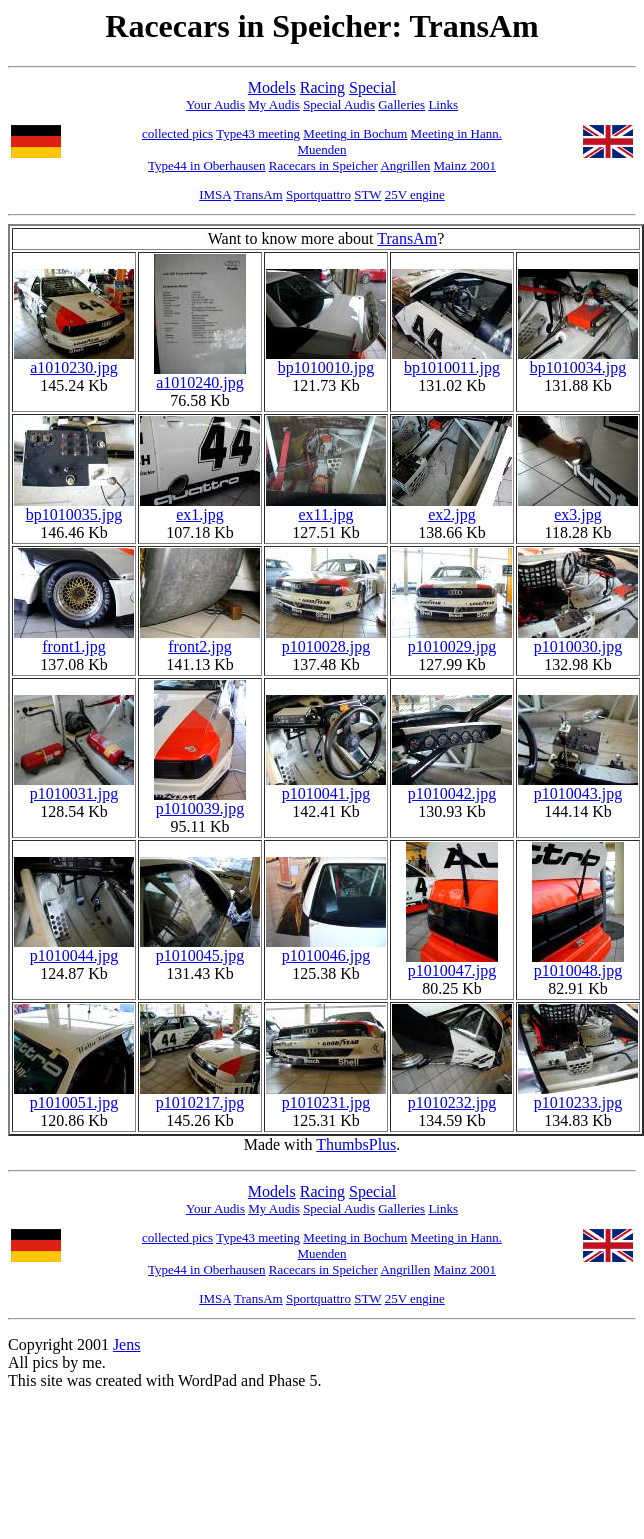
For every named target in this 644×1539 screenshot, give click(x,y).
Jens (127, 1344)
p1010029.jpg (452, 639)
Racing (322, 87)
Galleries (401, 104)
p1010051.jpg (74, 1095)
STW (367, 194)
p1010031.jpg (74, 786)
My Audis (274, 104)
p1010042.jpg (452, 786)
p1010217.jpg (200, 1095)
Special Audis (339, 104)
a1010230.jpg (74, 360)
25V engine (415, 194)
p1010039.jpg (200, 801)
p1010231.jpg (326, 1095)
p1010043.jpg (578, 786)
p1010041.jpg (326, 786)
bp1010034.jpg (578, 360)
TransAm (258, 194)
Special (372, 87)
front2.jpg (200, 639)
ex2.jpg (452, 507)
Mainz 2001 (464, 165)
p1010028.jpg (326, 639)
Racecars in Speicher (323, 165)
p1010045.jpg (200, 948)
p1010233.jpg (578, 1095)
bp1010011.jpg (452, 360)
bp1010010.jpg (326, 360)
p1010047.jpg (452, 963)
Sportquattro (318, 194)
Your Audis (215, 104)
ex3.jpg (578, 507)
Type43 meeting (258, 133)
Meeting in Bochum (355, 133)
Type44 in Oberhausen (207, 165)
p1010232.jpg (452, 1095)
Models (272, 87)
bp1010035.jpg (74, 507)
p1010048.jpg (578, 963)
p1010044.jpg (74, 948)
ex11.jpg (326, 507)
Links (443, 104)
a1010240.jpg (200, 375)
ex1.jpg (200, 507)
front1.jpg (74, 639)
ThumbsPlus (356, 1144)
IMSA (215, 194)
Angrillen (405, 165)
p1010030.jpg (578, 639)
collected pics (177, 133)
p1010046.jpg (326, 948)
